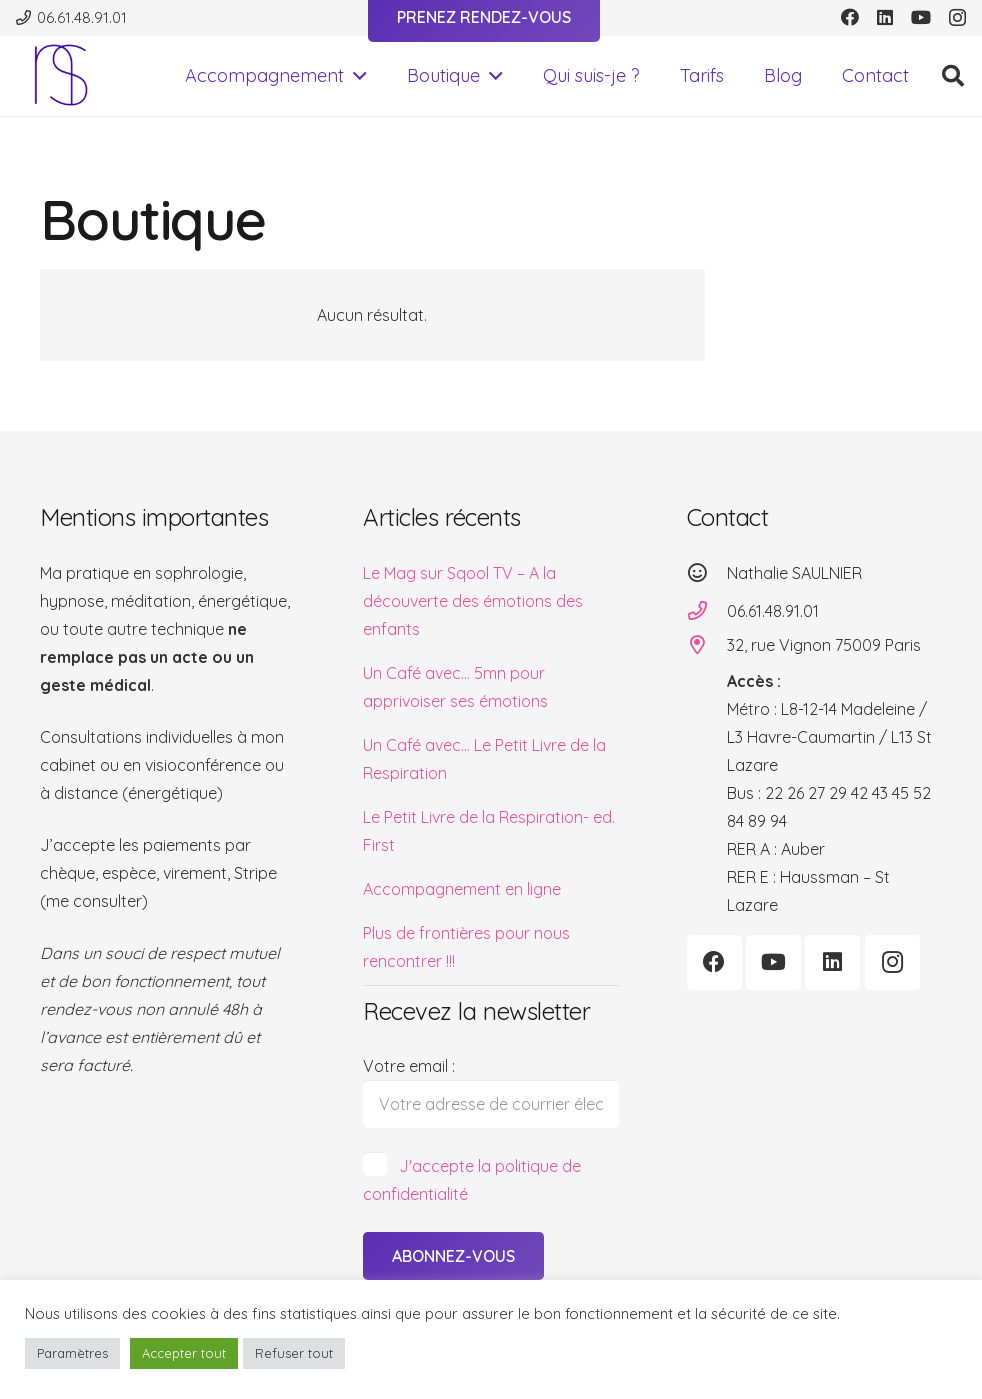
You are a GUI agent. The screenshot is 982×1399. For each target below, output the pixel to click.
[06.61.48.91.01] (707, 610)
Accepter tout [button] (184, 1353)
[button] (355, 76)
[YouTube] (921, 17)
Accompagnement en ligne (462, 889)
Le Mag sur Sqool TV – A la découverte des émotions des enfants (473, 601)
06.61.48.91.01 (773, 611)
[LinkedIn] (885, 17)
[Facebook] (850, 17)
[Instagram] (957, 18)
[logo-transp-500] (61, 76)
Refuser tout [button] (294, 1353)
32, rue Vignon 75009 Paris (824, 645)
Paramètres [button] (72, 1353)
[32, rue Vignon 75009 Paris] (707, 644)
